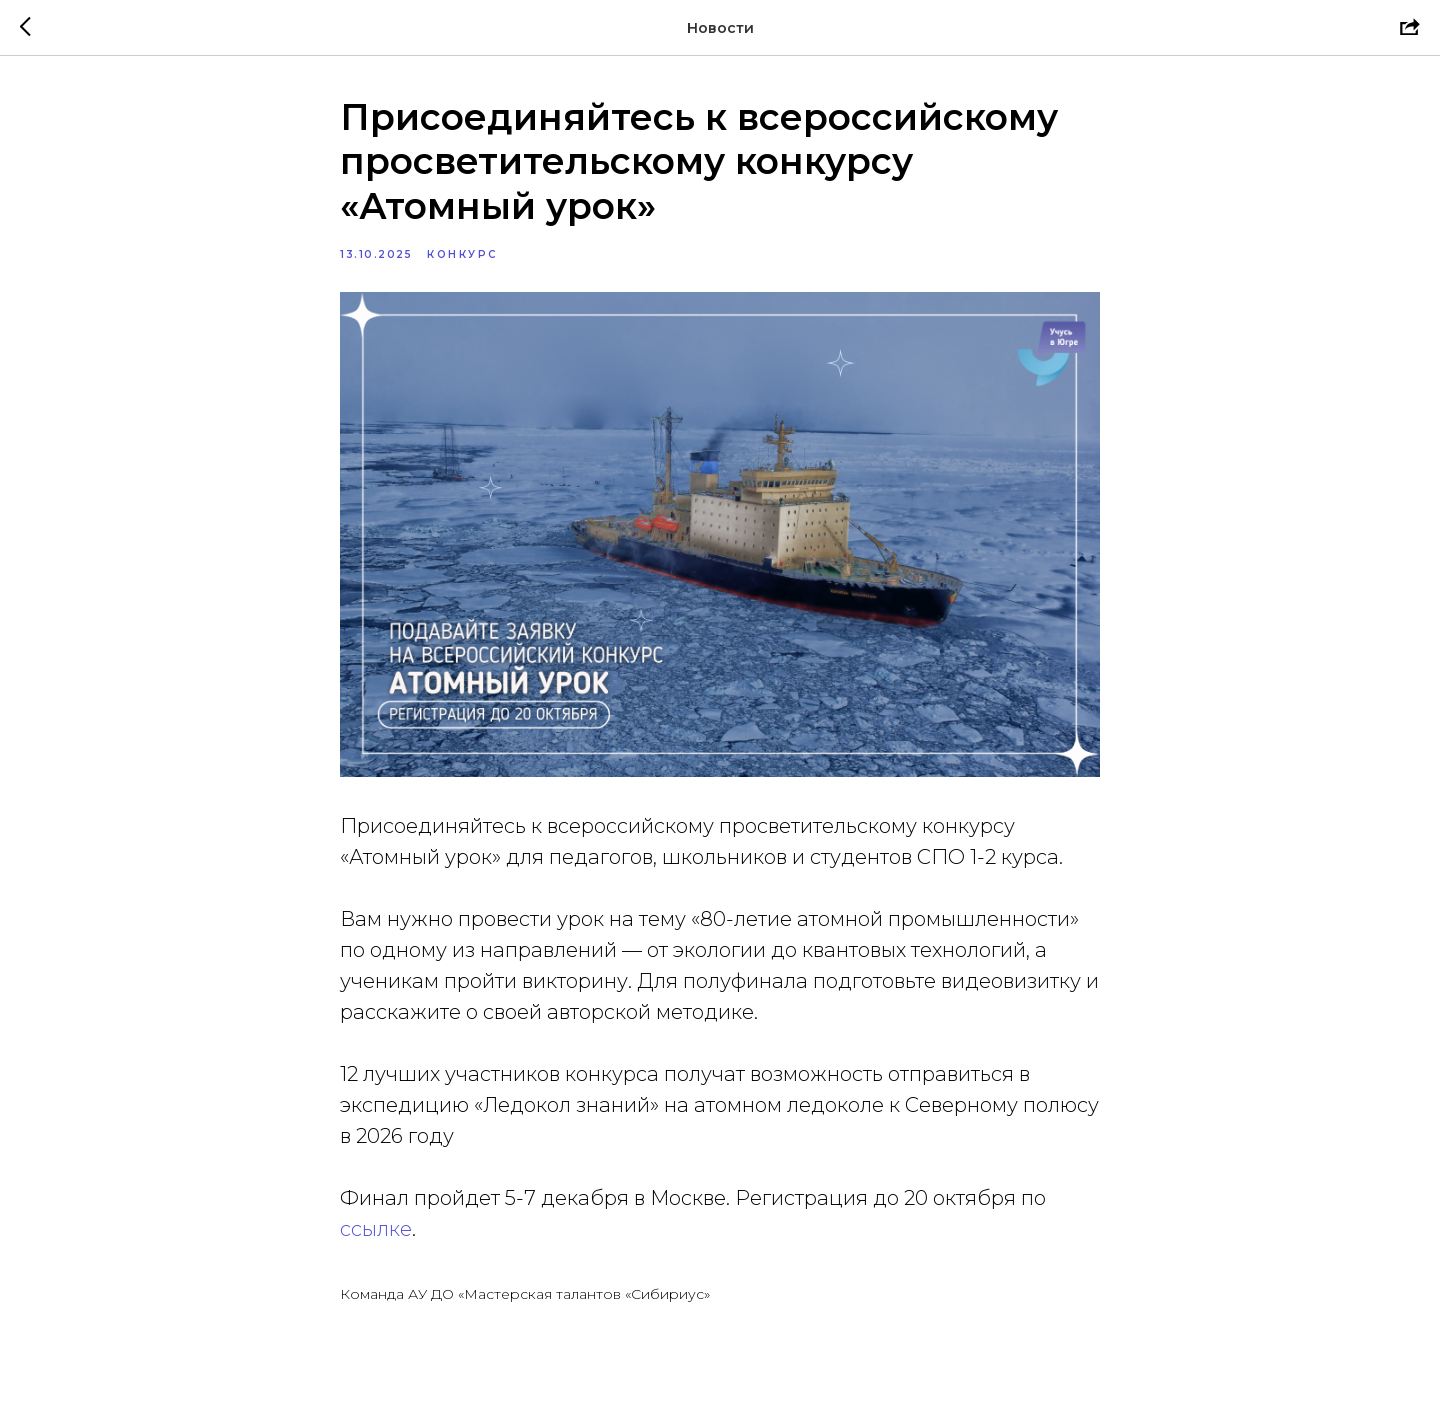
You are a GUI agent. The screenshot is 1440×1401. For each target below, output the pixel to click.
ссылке (376, 1229)
